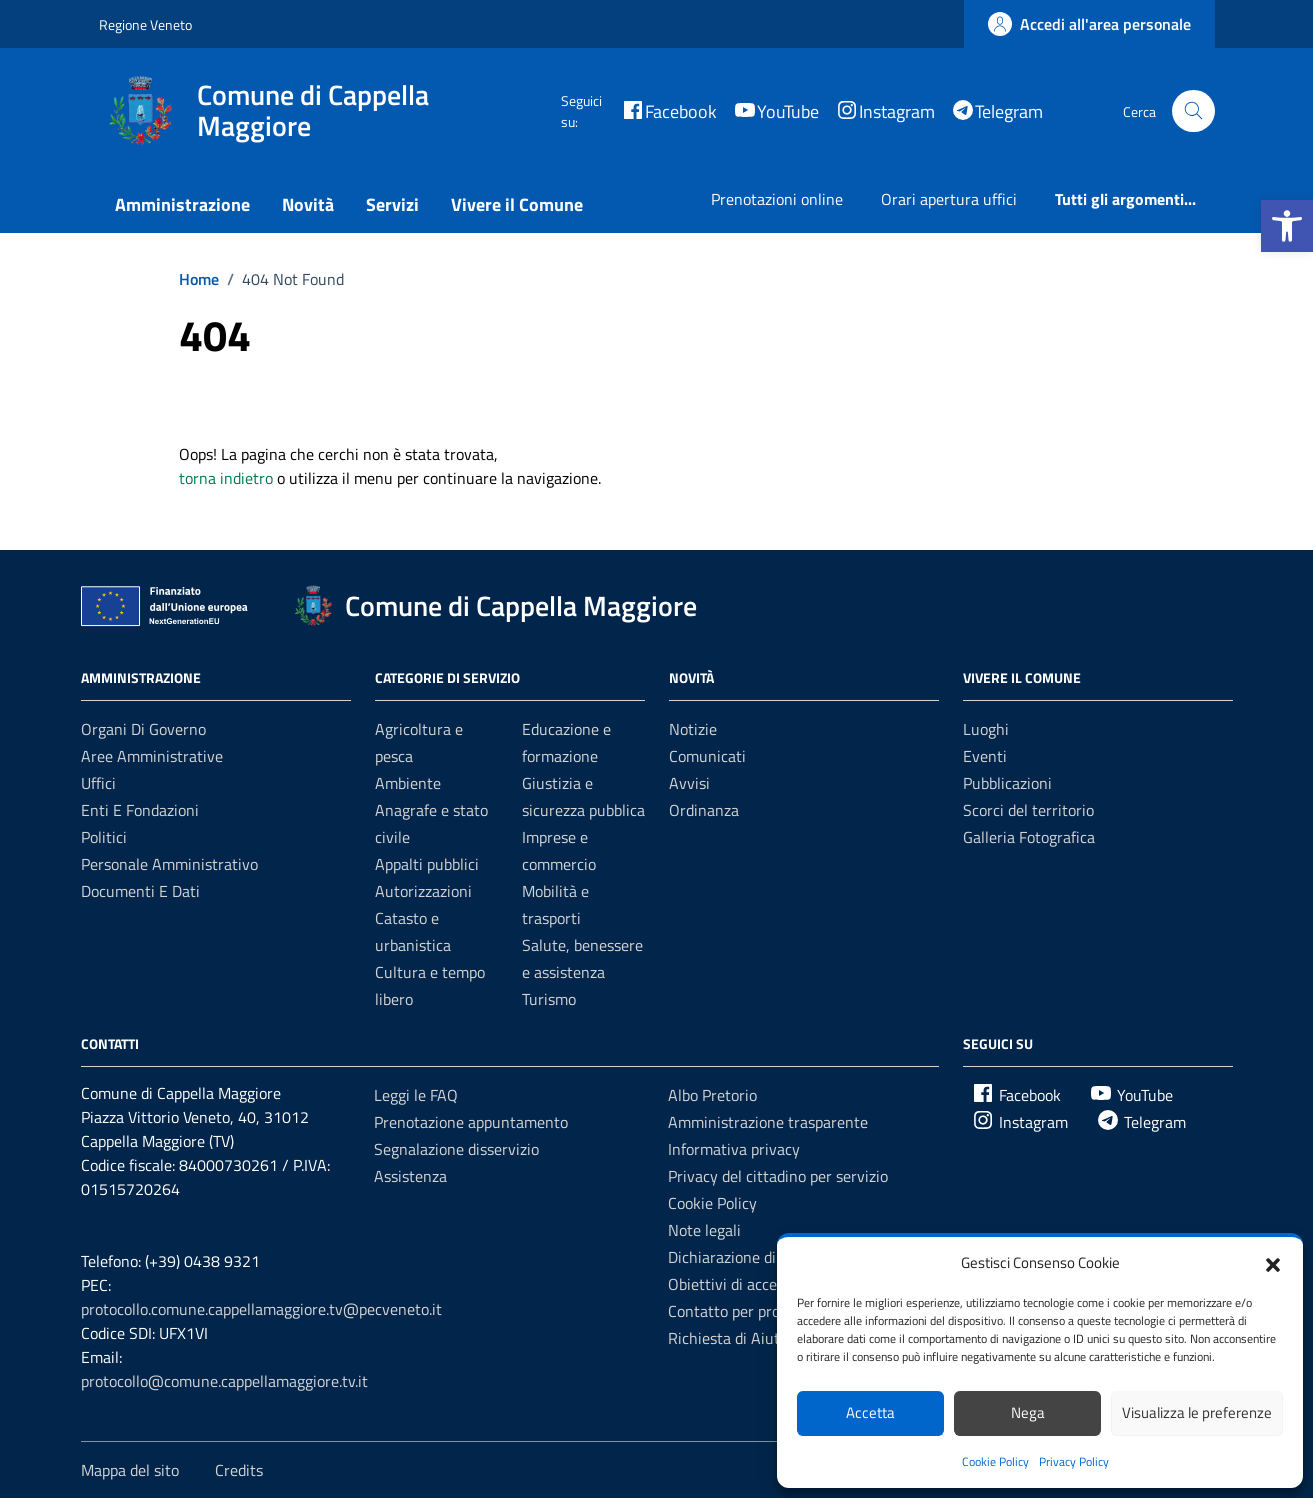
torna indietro (226, 478)
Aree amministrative (152, 756)
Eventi (985, 756)
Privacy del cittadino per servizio (778, 1176)
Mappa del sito (130, 1470)
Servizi (392, 204)
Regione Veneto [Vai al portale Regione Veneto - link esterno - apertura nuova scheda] (145, 24)
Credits (239, 1470)
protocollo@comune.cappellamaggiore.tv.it (224, 1381)
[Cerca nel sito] (1193, 111)
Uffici (98, 783)
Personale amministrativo (169, 864)
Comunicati (707, 756)
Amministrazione (182, 204)
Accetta (870, 1412)
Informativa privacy (734, 1149)
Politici (104, 837)
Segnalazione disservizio (456, 1149)
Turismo (549, 999)
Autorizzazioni (423, 891)
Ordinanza (704, 810)
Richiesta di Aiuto (728, 1338)
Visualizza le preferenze (1197, 1412)
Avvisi (689, 783)
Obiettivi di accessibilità (748, 1284)
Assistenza (410, 1176)
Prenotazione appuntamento (471, 1122)
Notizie (693, 729)
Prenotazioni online (777, 199)
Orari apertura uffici (949, 199)
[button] (1287, 226)
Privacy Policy (1074, 1461)
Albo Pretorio (712, 1095)
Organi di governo (143, 729)
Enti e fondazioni (140, 810)
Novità (308, 204)
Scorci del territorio (1028, 810)
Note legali (704, 1230)
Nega (1028, 1412)
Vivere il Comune (517, 204)
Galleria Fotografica (1029, 837)
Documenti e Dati (140, 891)
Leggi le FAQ (416, 1095)
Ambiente (408, 783)
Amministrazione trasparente (768, 1122)
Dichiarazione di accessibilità (765, 1257)
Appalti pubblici (427, 864)
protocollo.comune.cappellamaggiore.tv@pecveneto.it (261, 1309)
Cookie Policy (995, 1461)
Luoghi (986, 729)
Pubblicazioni (1007, 783)
